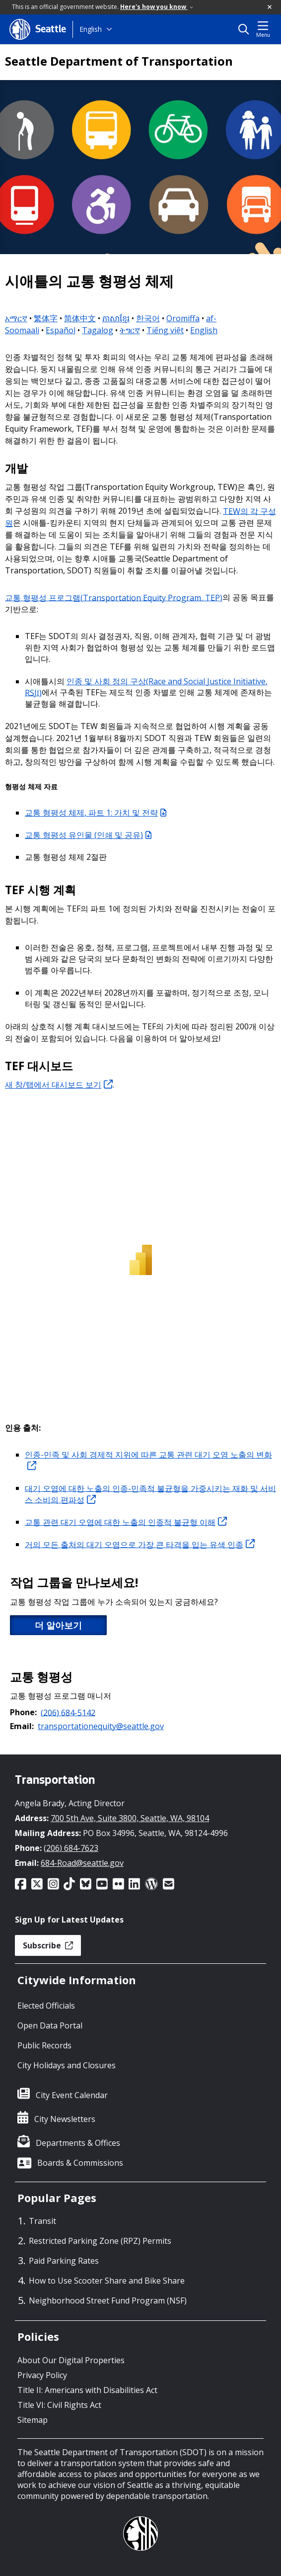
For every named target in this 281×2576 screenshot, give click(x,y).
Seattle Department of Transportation (119, 61)
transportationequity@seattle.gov (101, 1726)
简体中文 (80, 318)
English (90, 29)
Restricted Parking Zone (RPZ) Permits (100, 2240)
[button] (270, 7)
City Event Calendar (72, 2095)
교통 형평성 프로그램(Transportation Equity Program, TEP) (113, 597)
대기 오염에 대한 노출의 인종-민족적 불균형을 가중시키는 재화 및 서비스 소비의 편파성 (150, 1493)
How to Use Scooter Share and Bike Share (107, 2280)
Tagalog (97, 330)
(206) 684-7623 (71, 1847)
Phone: (23, 1712)
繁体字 (46, 318)
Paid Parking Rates (64, 2260)
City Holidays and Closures (66, 2065)
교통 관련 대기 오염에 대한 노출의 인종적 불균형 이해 (126, 1521)
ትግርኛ (130, 330)
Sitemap (32, 2419)
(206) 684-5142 (68, 1712)
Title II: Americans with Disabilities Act (87, 2390)
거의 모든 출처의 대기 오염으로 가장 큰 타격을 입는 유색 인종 (140, 1544)
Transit (42, 2220)
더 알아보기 (58, 1625)
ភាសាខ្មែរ (116, 318)
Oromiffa (183, 318)
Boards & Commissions (80, 2162)
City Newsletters (64, 2119)
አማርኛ (16, 318)
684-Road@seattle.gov (82, 1862)
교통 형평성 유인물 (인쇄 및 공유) (88, 834)
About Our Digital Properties (71, 2360)
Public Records (44, 2045)
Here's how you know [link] (156, 6)
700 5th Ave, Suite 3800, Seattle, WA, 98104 (130, 1818)
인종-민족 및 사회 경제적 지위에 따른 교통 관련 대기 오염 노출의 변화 (148, 1459)
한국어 (148, 318)
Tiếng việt (165, 330)
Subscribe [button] (48, 1945)
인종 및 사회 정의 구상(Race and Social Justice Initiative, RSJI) (146, 687)
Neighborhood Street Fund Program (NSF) (108, 2300)
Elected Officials (46, 2005)
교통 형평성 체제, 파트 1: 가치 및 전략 (95, 812)
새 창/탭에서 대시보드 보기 (59, 1084)
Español (60, 330)
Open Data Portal (49, 2025)
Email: (22, 1726)
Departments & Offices (78, 2142)
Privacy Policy (42, 2375)
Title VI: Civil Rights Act (59, 2404)
